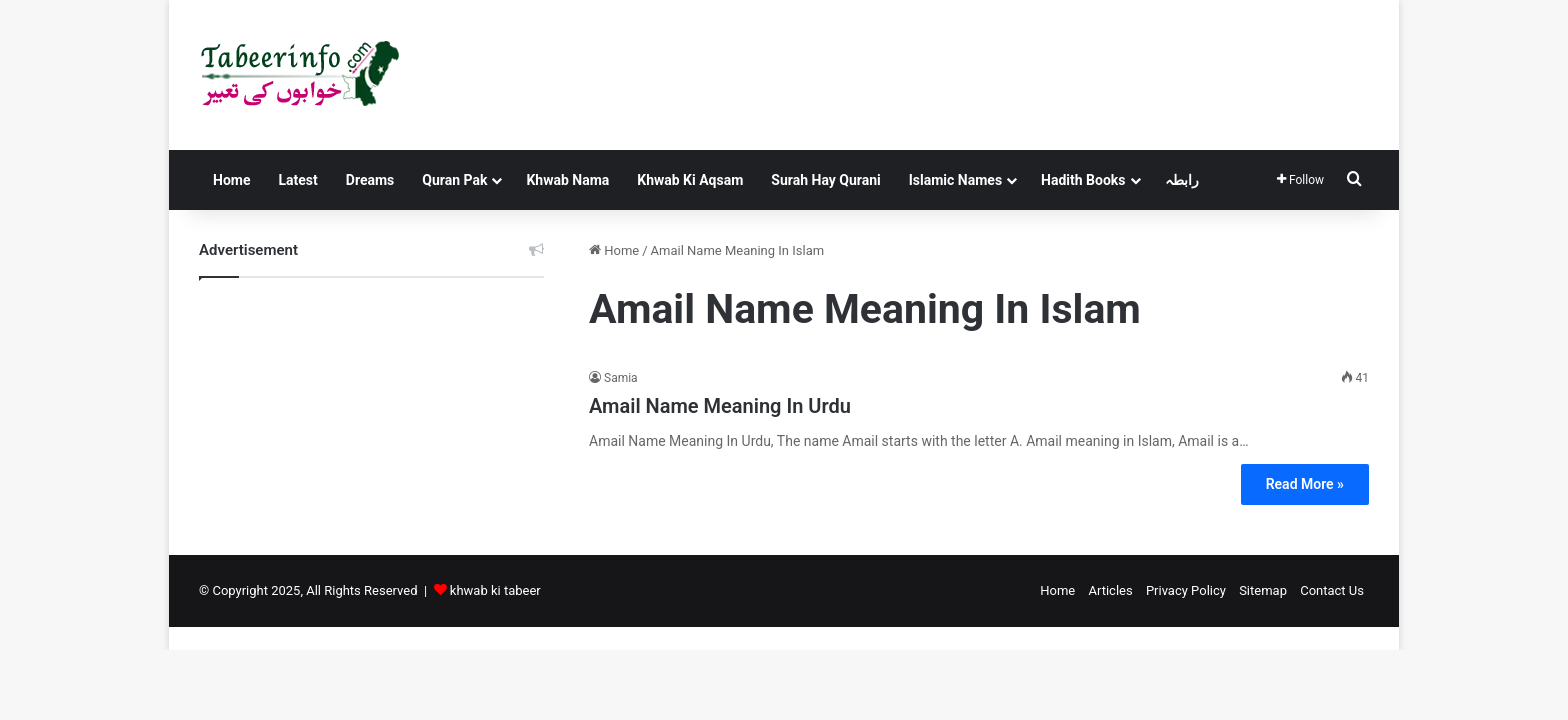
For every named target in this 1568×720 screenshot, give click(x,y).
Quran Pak (454, 180)
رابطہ (1182, 180)
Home (231, 180)
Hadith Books (1083, 180)
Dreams (370, 180)
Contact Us (1332, 590)
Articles (1110, 590)
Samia (621, 378)
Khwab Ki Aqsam (690, 180)
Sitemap (1263, 590)
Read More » (1305, 484)
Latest (297, 180)
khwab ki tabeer (495, 590)
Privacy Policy (1186, 590)
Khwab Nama (567, 180)
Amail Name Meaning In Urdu (720, 406)
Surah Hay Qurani (825, 180)
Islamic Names (955, 180)
